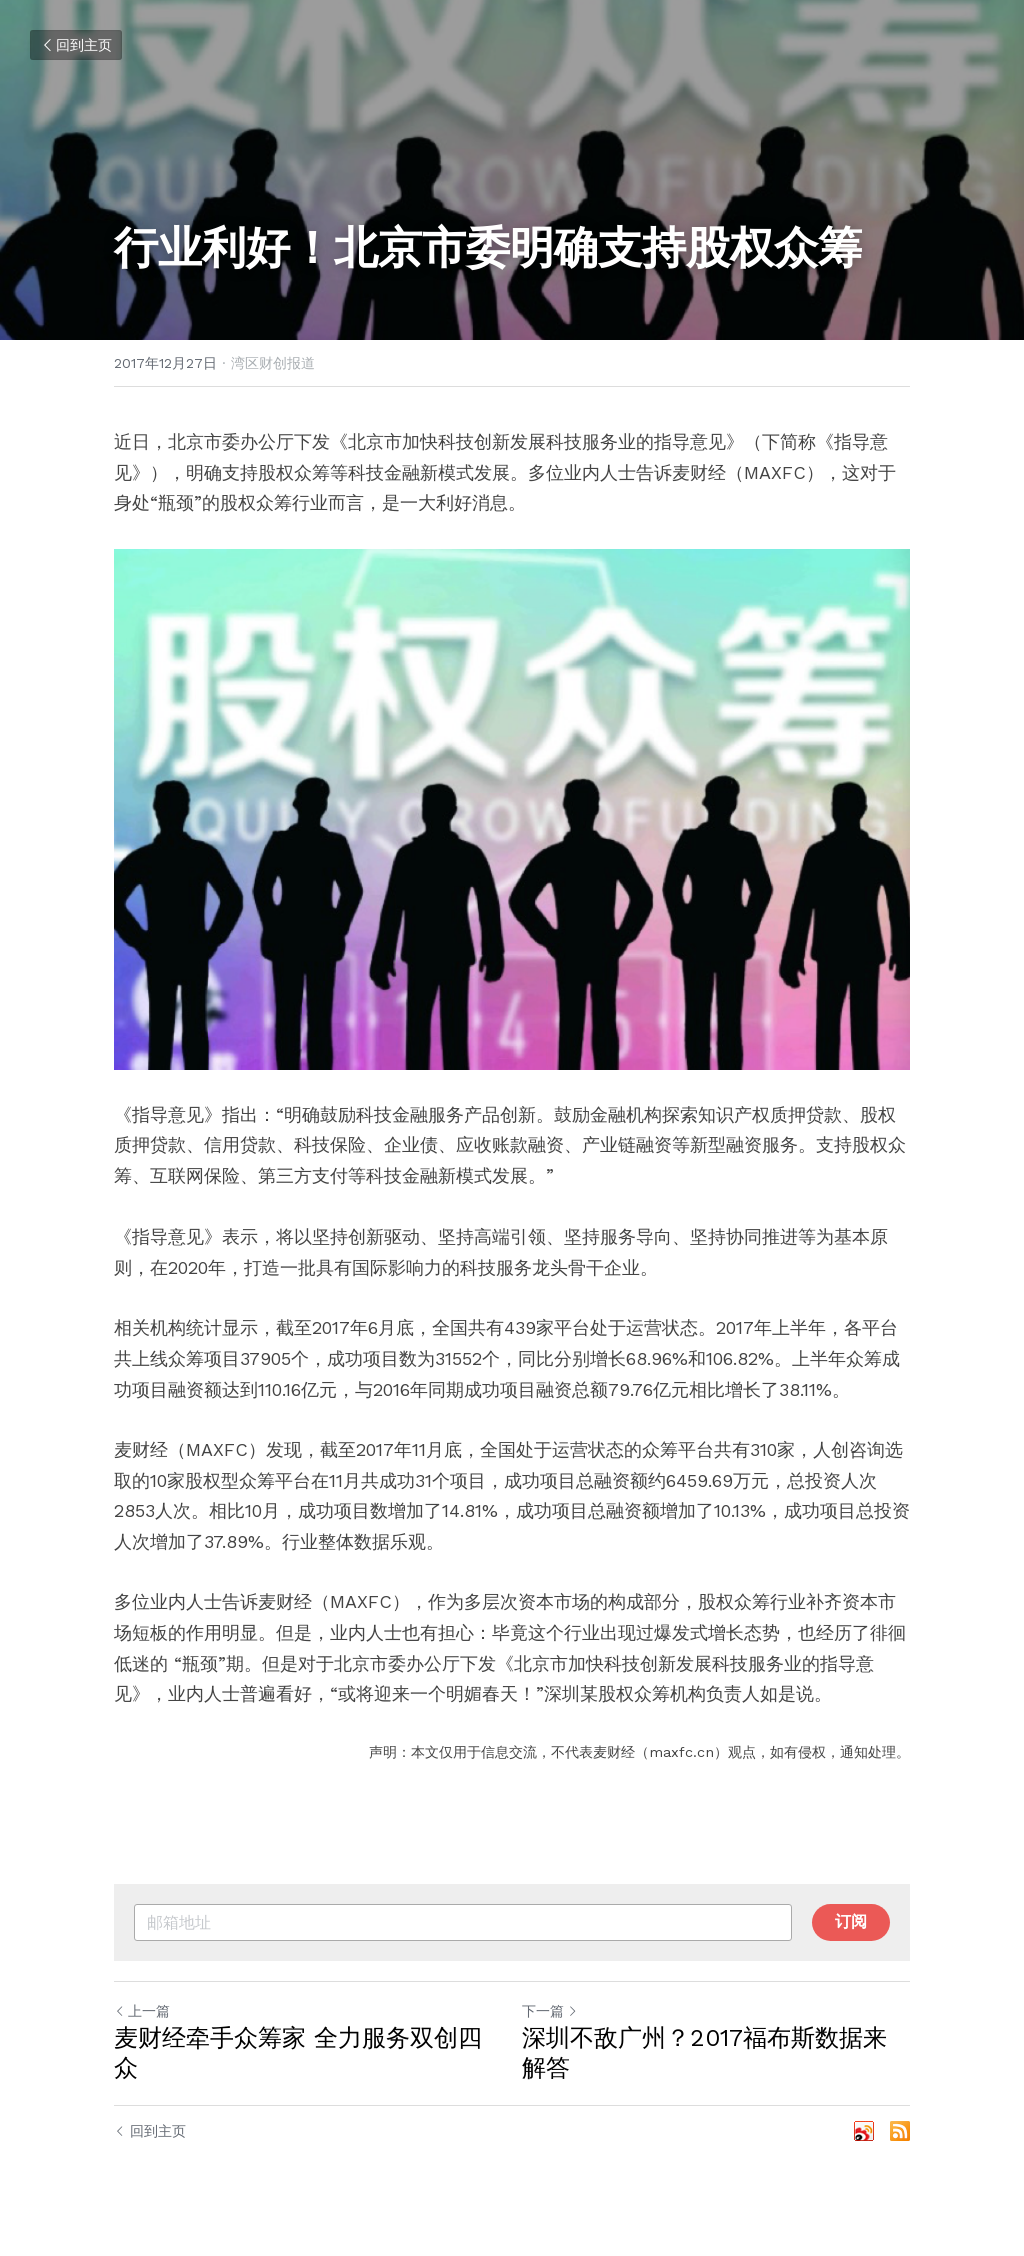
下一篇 (550, 2011)
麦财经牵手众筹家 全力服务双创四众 (298, 2053)
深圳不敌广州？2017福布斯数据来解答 (704, 2053)
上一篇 (142, 2011)
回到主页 (76, 45)
